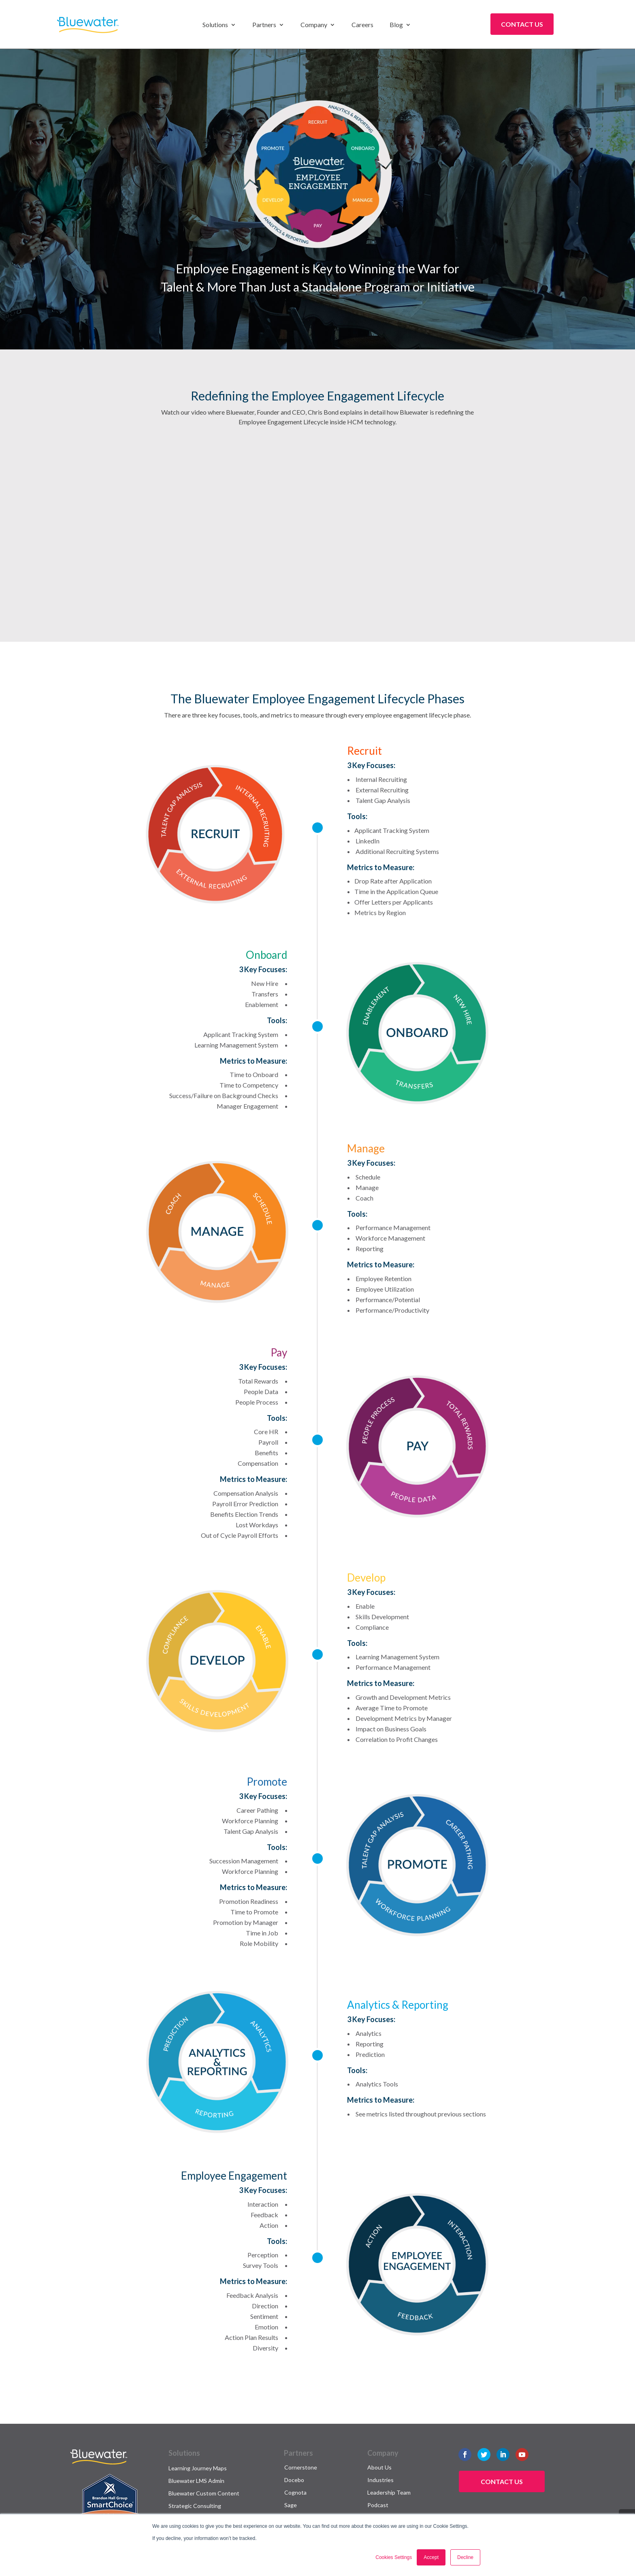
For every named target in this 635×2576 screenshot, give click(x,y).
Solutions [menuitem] (215, 24)
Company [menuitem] (313, 24)
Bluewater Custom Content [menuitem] (203, 2493)
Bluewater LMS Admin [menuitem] (196, 2480)
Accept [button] (431, 2557)
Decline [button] (465, 2557)
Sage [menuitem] (290, 2504)
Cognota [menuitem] (295, 2492)
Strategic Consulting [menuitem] (194, 2505)
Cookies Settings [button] (393, 2557)
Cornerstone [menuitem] (300, 2467)
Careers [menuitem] (362, 24)
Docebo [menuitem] (294, 2479)
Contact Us (522, 24)
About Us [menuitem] (379, 2467)
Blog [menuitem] (396, 24)
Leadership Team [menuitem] (389, 2492)
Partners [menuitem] (264, 24)
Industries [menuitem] (380, 2479)
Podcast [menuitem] (377, 2504)
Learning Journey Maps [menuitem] (197, 2468)
